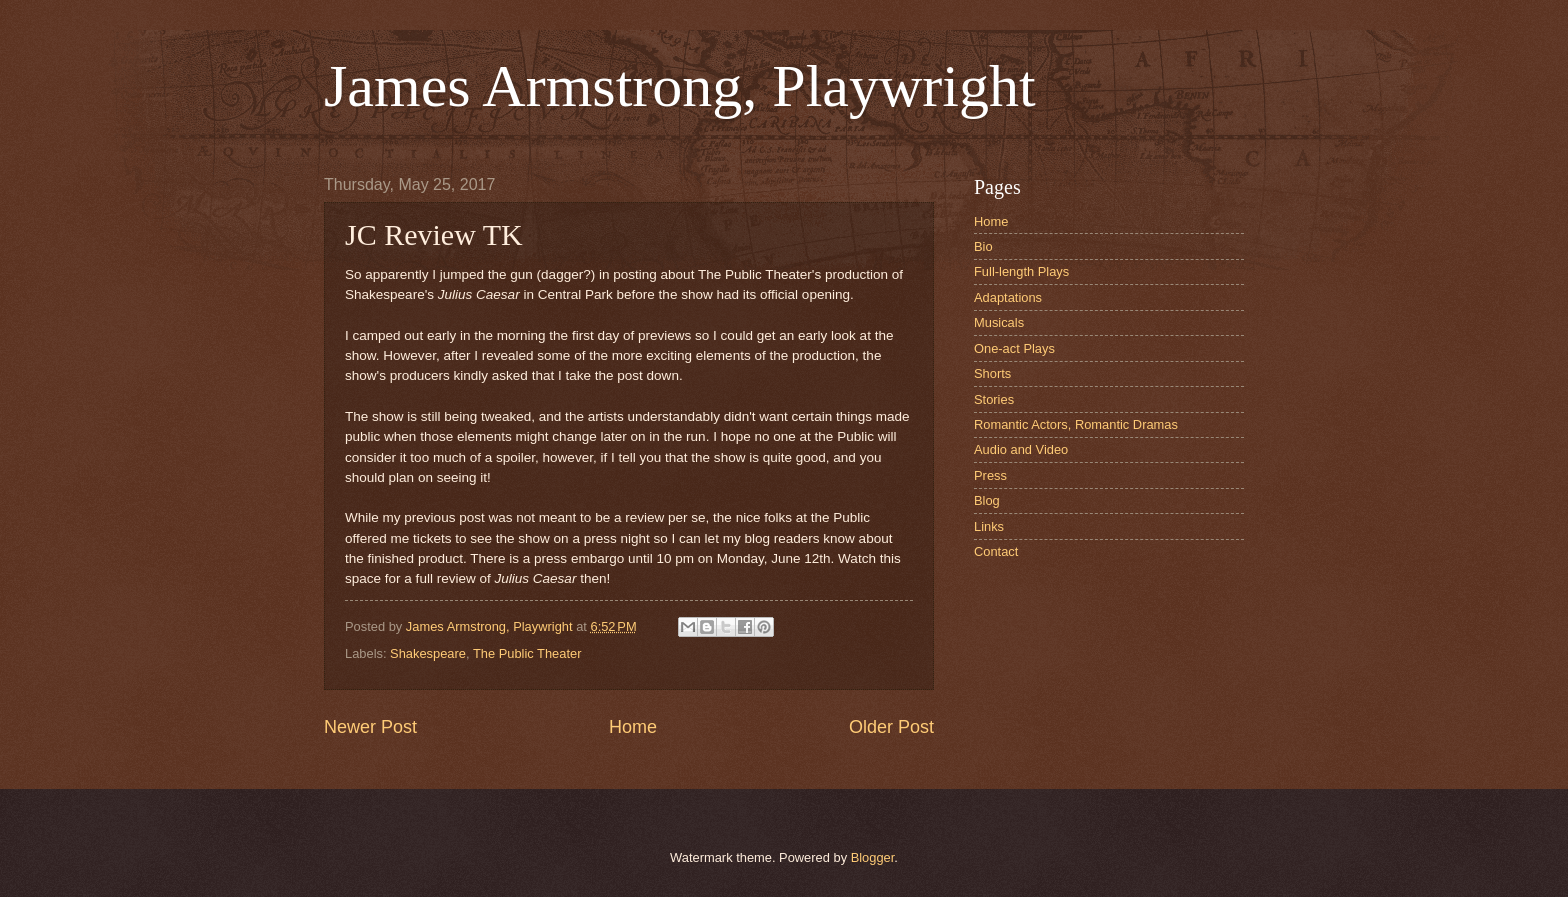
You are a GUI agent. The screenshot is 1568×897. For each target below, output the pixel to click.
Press (990, 475)
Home (633, 727)
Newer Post (370, 727)
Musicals (999, 322)
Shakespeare (428, 653)
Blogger (873, 857)
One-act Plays (1014, 348)
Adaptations (1008, 297)
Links (989, 526)
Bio (983, 246)
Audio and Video (1021, 449)
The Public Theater (527, 653)
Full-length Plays (1021, 271)
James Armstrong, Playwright (680, 86)
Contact (996, 551)
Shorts (992, 373)
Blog (987, 500)
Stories (994, 399)
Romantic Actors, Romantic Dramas (1076, 424)
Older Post (891, 727)
